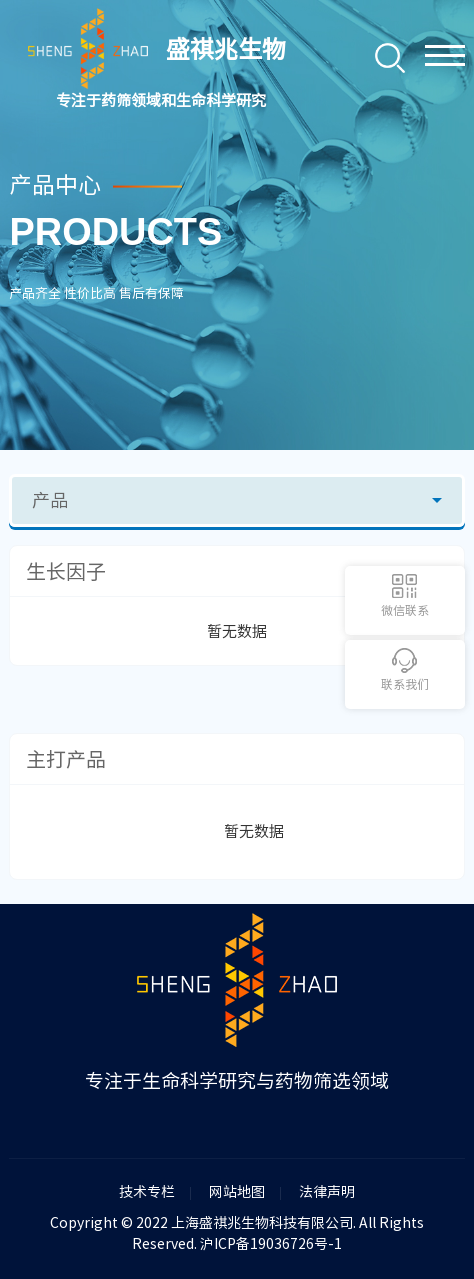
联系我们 (405, 684)
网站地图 (237, 1192)
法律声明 (327, 1192)
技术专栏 (147, 1192)
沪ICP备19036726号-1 (271, 1244)
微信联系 (405, 610)
